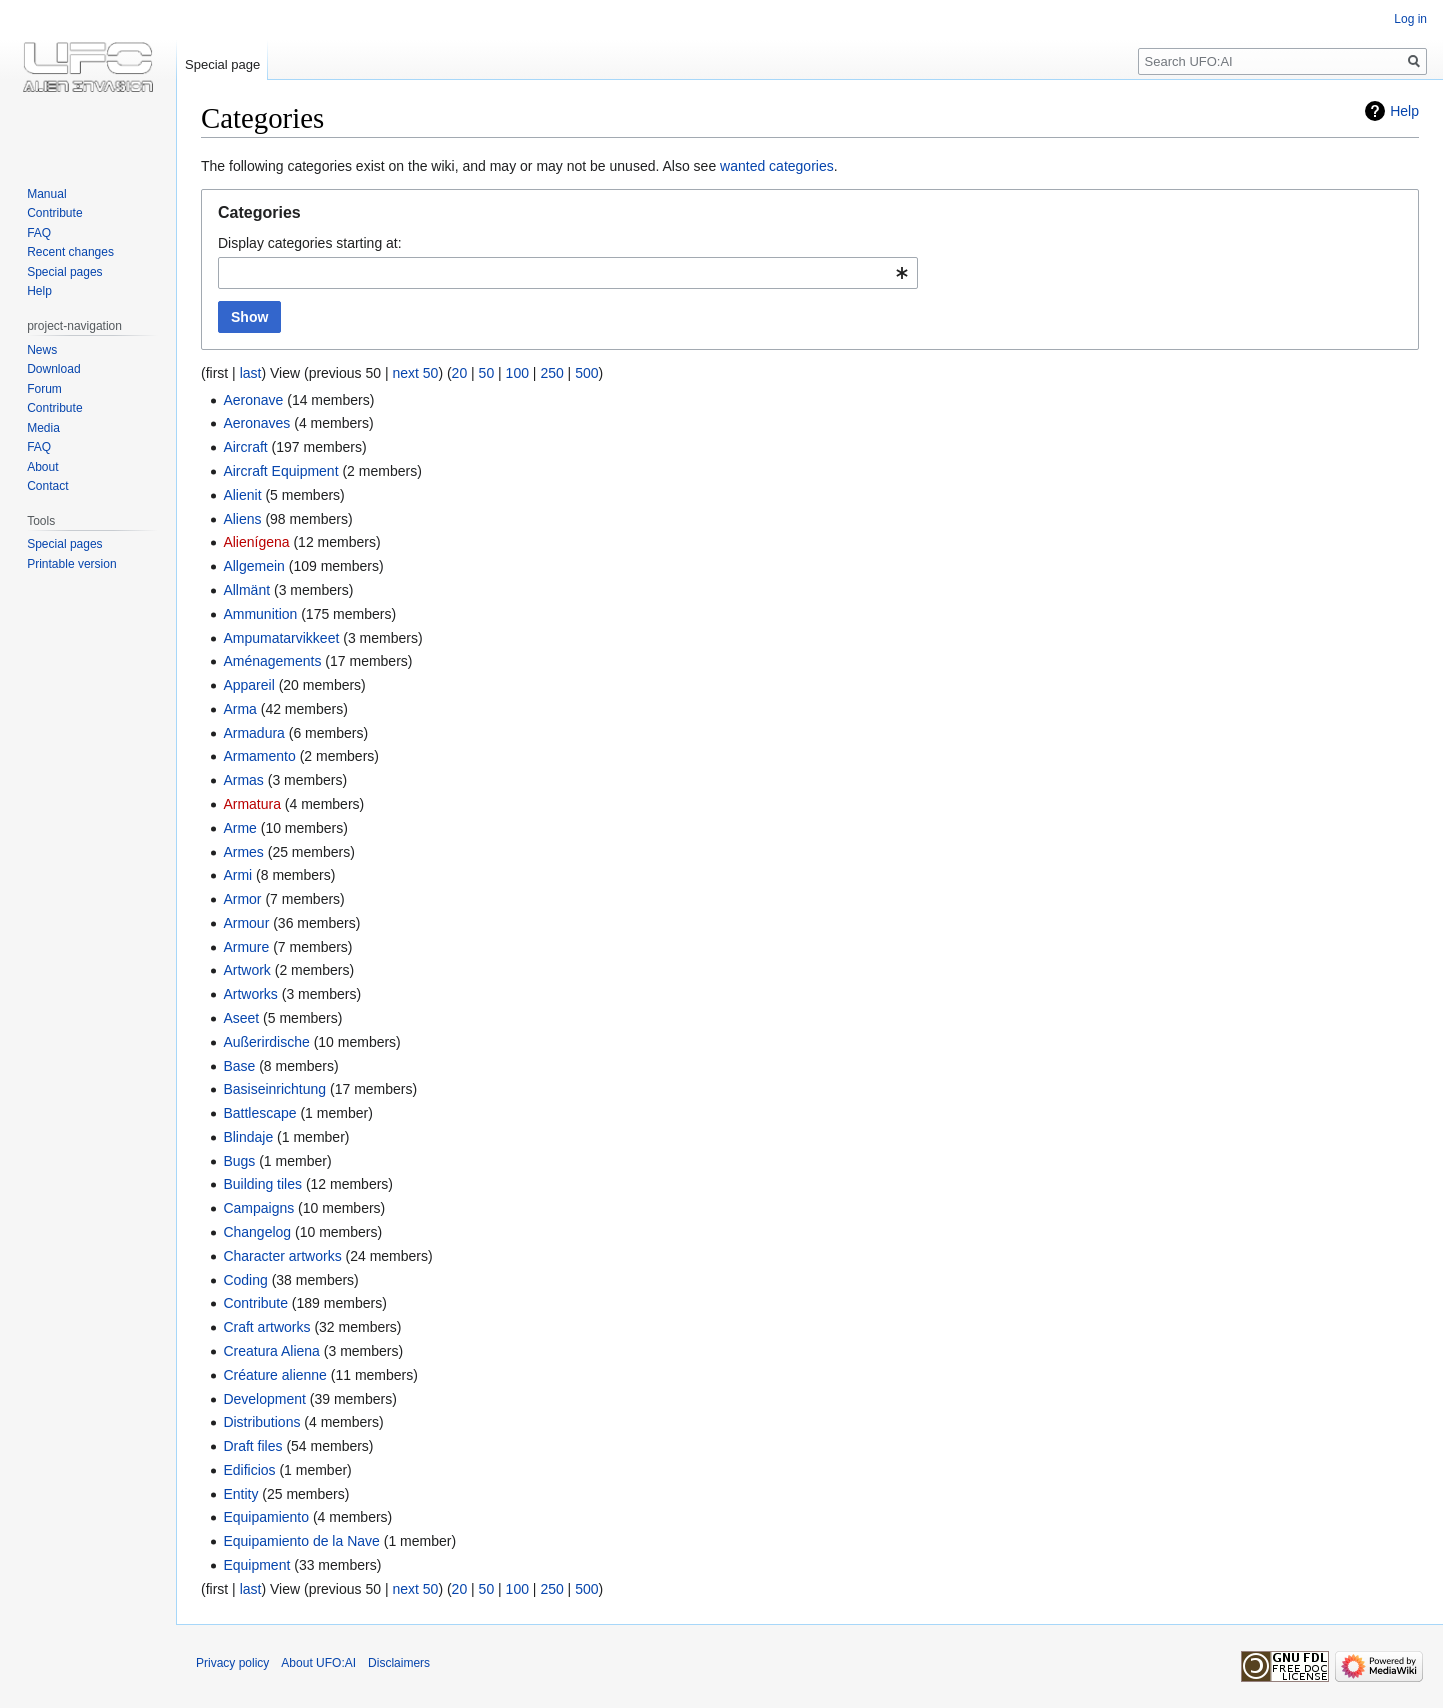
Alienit (242, 495)
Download (53, 369)
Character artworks (282, 1256)
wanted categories (777, 166)
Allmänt (246, 590)
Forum (44, 389)
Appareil (248, 685)
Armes (243, 852)
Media (43, 428)
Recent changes (70, 252)
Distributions (261, 1422)
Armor (242, 899)
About (42, 467)
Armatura (252, 804)
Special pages (64, 272)
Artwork (246, 970)
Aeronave (253, 400)
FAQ (39, 233)
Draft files (252, 1446)
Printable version (71, 564)
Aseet (241, 1018)
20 (460, 373)
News (42, 350)
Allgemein (253, 566)
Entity (240, 1494)
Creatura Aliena (271, 1351)
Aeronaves (256, 423)
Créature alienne (275, 1375)
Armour (246, 923)
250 (551, 373)
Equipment (256, 1565)
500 (586, 373)
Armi (237, 875)
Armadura (253, 733)
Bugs (239, 1161)
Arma (239, 709)
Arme (239, 828)
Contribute (255, 1303)
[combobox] (568, 273)
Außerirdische (266, 1042)
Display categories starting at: (310, 243)
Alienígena (256, 542)
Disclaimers (399, 1663)
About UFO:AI (318, 1663)
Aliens (242, 519)
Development (264, 1399)
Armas (243, 780)
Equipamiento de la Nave (301, 1541)
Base (239, 1066)
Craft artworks (266, 1327)
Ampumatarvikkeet (281, 638)
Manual (46, 194)
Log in (1410, 19)
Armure (246, 947)
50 (487, 373)
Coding (245, 1280)
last (251, 373)
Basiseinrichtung (274, 1089)
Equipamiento (266, 1517)
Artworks (250, 994)
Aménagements (272, 661)
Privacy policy (232, 1663)
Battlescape (259, 1113)
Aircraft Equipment (280, 471)
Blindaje (248, 1137)
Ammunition (260, 614)
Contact (47, 486)
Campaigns (258, 1208)
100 (517, 373)
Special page (222, 64)
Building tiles (262, 1184)
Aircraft (245, 447)
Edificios (249, 1470)
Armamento (259, 756)
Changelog (257, 1232)
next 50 (415, 373)
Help (1404, 111)
